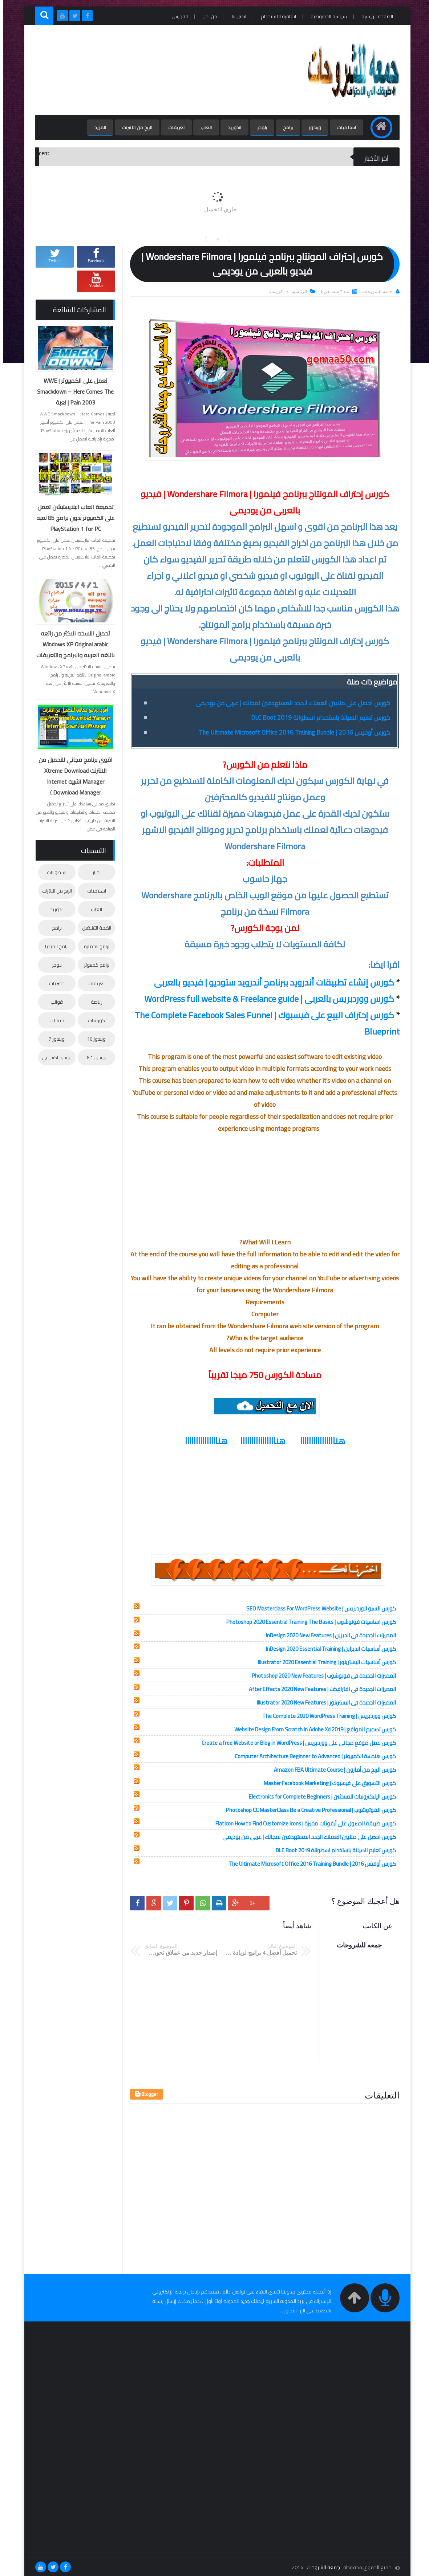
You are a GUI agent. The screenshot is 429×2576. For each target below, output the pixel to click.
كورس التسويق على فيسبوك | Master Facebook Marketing (327, 1783)
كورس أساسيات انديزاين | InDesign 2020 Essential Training (328, 1648)
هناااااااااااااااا (319, 1441)
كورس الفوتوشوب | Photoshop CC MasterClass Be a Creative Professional (308, 1810)
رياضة (94, 1002)
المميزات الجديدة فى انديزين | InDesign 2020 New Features (328, 1635)
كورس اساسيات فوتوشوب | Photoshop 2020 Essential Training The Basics (308, 1622)
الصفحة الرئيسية (374, 16)
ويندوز (312, 127)
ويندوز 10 (93, 1039)
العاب (203, 127)
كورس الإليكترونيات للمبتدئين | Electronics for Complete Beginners (319, 1796)
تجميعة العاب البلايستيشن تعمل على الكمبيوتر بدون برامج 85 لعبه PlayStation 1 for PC (72, 517)
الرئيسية (296, 291)
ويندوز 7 (54, 1039)
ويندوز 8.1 (94, 1057)
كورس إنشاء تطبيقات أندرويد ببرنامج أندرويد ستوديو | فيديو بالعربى (271, 982)
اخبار (94, 872)
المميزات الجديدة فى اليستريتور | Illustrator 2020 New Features (323, 1702)
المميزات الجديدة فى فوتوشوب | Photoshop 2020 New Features (321, 1675)
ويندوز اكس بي (54, 1057)
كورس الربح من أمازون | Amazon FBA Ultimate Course (332, 1769)
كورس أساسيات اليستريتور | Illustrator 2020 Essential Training (324, 1662)
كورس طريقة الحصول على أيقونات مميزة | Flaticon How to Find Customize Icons (303, 1823)
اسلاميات (343, 127)
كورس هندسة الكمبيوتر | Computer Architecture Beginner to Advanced (312, 1756)
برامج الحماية (93, 946)
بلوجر (259, 127)
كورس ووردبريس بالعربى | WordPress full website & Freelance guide (266, 999)
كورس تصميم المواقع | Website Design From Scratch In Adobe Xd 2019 (312, 1729)
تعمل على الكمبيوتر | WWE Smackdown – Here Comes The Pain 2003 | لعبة (72, 391)
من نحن (206, 16)
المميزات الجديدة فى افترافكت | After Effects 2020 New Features (319, 1689)
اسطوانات (54, 872)
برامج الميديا (54, 946)
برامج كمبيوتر (93, 964)
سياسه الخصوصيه (326, 16)
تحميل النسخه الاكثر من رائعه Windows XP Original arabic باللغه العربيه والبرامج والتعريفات (72, 644)
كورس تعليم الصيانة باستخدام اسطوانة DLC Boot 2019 (317, 717)
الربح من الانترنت (134, 127)
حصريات (54, 983)
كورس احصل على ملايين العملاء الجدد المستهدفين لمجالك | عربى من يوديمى (290, 703)
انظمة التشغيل (93, 927)
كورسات (272, 291)
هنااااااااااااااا (203, 1441)
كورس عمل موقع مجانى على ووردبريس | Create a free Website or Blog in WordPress (296, 1743)
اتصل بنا (236, 16)
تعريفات (173, 127)
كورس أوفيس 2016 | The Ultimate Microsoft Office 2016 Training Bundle (291, 732)
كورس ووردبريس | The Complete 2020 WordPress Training (326, 1716)
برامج (285, 127)
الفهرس (177, 16)
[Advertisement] (164, 69)
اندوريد (231, 127)
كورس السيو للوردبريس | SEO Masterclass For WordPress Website (318, 1608)
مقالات (53, 1020)
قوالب (54, 1002)
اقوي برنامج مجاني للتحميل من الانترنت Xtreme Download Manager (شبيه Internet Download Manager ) (73, 776)
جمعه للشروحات (320, 2567)
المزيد (97, 127)
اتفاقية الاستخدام (275, 16)
